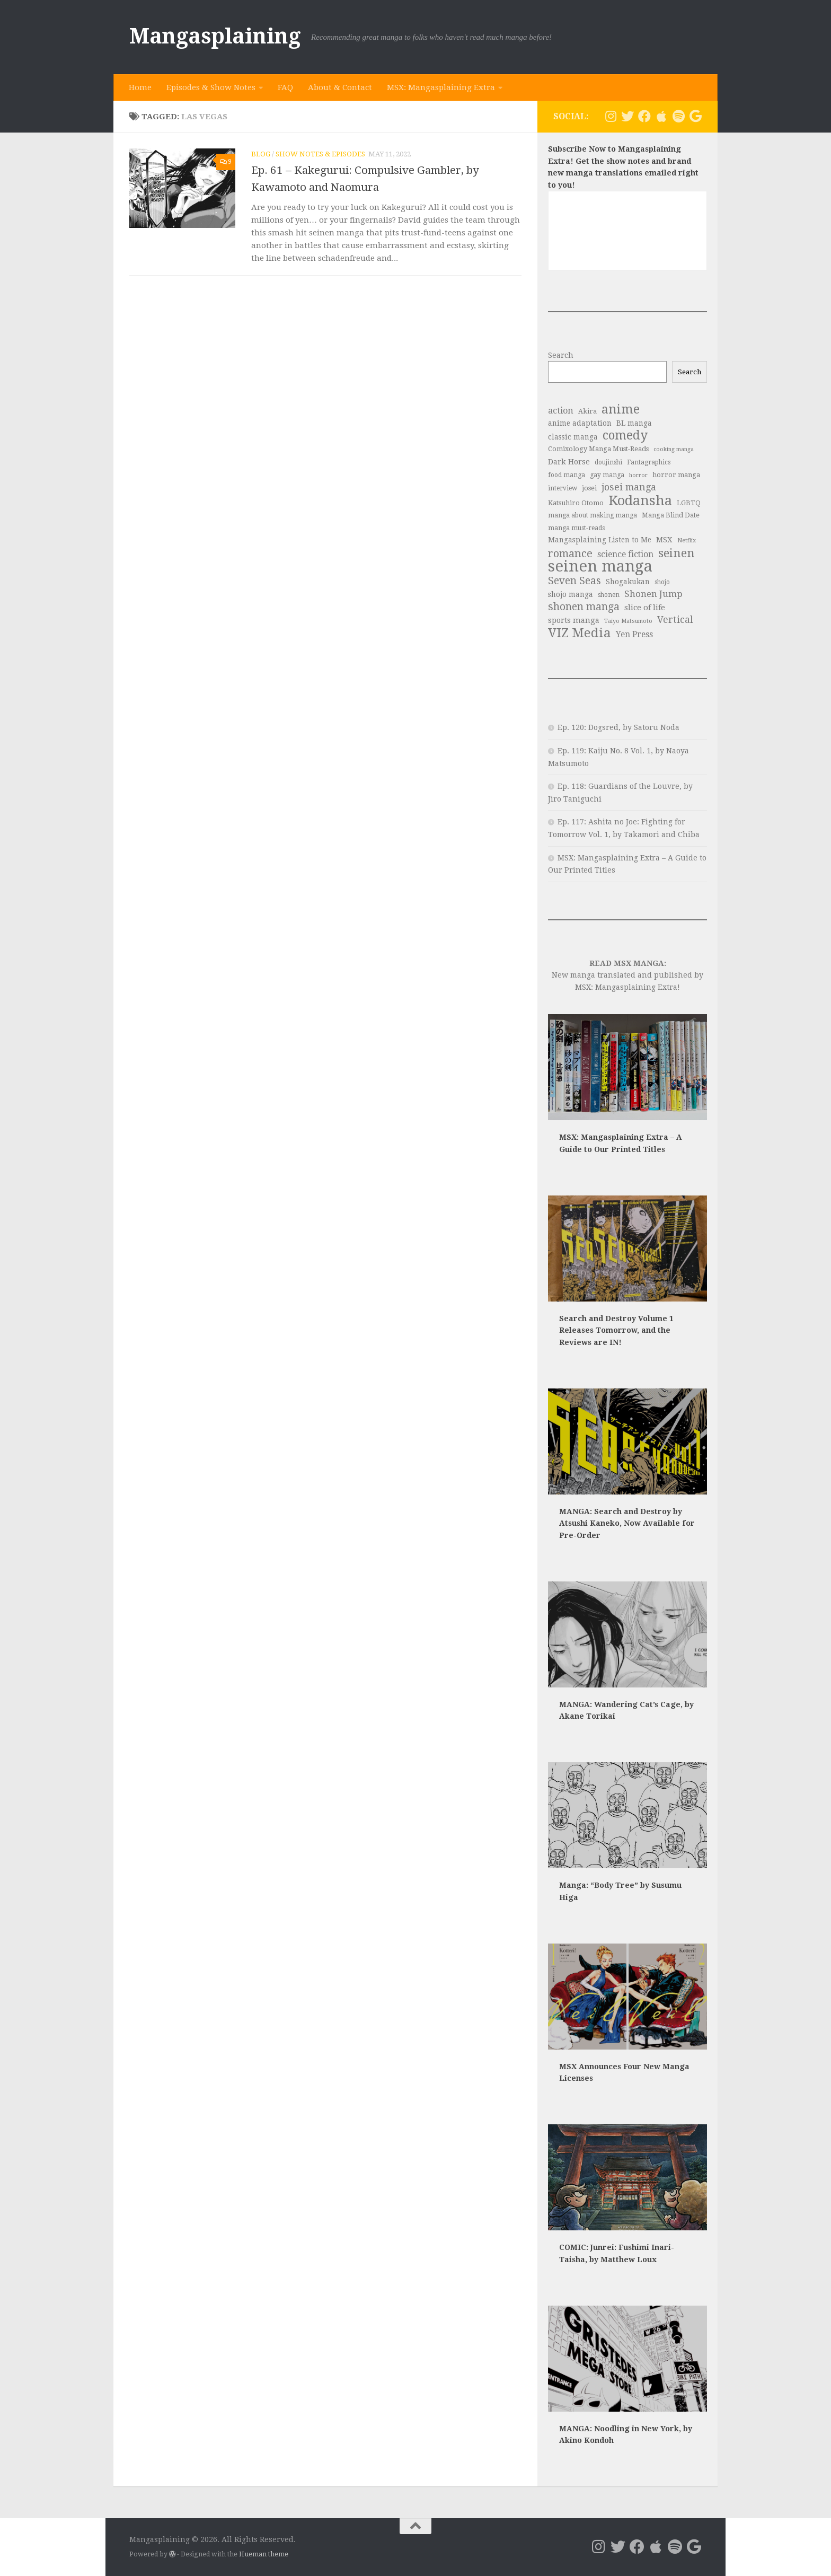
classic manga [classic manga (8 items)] (573, 437)
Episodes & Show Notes (210, 87)
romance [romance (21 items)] (570, 554)
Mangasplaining (214, 36)
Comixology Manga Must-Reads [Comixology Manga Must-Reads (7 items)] (598, 449)
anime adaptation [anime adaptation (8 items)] (580, 423)
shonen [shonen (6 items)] (609, 595)
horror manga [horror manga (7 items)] (676, 475)
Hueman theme (263, 2554)
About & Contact (340, 87)
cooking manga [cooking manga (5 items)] (673, 449)
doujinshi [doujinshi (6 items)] (608, 462)
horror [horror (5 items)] (638, 475)
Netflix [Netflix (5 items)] (686, 540)
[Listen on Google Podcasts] (695, 116)
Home (140, 87)
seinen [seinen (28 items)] (676, 553)
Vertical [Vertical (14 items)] (675, 619)
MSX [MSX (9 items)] (664, 539)
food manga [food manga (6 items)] (566, 475)
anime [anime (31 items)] (621, 410)
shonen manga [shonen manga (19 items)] (584, 607)
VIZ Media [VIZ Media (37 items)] (579, 633)
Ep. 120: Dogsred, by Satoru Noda (618, 727)
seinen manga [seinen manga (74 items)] (600, 566)
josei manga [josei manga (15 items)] (629, 487)
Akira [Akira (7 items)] (587, 411)
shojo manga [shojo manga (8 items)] (570, 594)
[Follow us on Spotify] (678, 116)
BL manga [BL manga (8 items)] (634, 423)
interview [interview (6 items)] (562, 488)
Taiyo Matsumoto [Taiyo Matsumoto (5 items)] (628, 621)
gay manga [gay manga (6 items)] (607, 475)
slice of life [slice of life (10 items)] (644, 607)
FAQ (285, 87)
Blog (260, 154)
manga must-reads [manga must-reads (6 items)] (576, 528)
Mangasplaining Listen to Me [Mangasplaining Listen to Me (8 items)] (599, 539)
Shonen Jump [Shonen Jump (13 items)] (653, 593)
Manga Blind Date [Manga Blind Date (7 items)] (671, 515)
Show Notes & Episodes (320, 154)
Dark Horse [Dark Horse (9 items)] (569, 462)
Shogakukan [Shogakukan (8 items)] (628, 581)
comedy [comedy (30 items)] (625, 435)
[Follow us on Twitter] (627, 116)
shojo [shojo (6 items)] (662, 582)
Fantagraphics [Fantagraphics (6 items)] (648, 462)
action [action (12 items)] (560, 411)
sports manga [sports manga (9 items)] (573, 620)
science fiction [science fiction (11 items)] (625, 554)
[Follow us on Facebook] (644, 116)
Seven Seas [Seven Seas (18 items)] (574, 581)
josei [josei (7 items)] (589, 488)
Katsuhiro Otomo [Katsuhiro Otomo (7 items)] (576, 503)
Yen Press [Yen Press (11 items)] (634, 634)
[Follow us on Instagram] (610, 116)
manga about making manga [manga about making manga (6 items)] (592, 515)
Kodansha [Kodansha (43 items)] (640, 501)
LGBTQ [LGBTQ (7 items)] (689, 503)
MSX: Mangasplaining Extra (441, 87)
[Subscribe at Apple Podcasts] (661, 116)
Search (560, 355)
